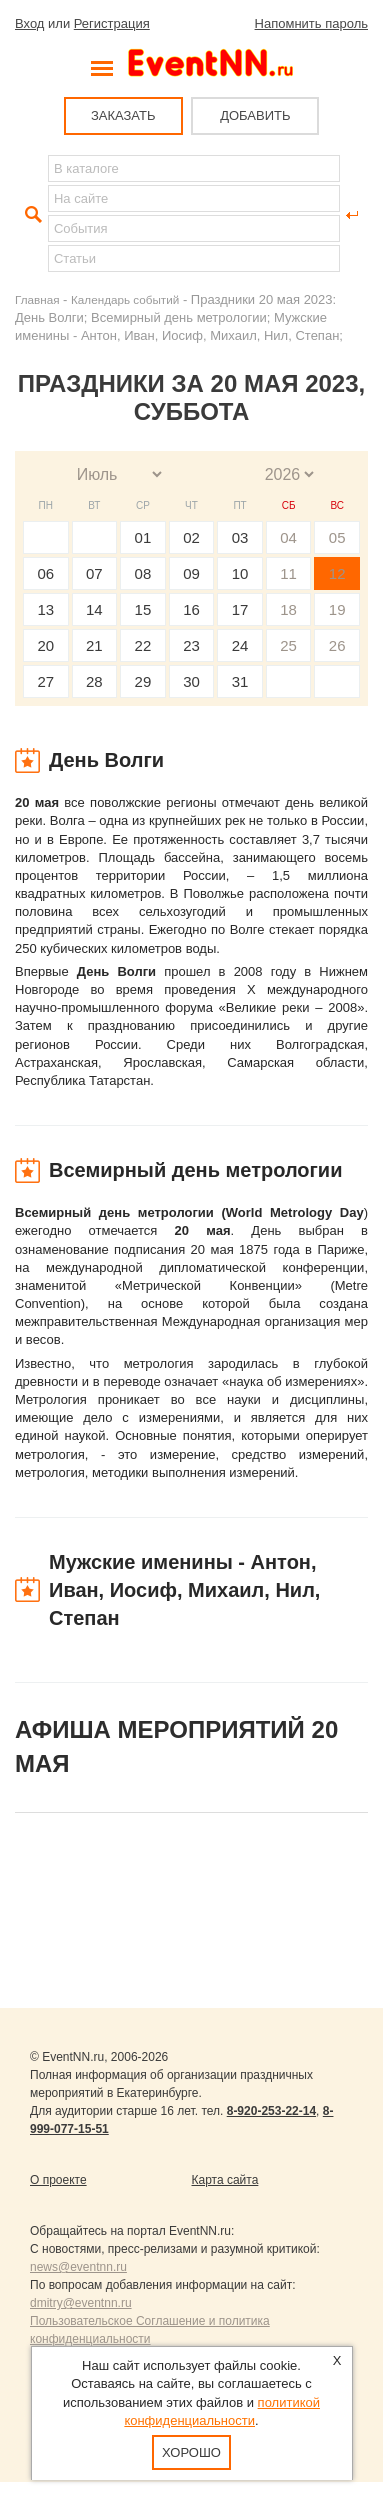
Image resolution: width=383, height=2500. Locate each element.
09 (191, 573)
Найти (31, 215)
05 (337, 537)
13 (45, 609)
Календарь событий (125, 299)
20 (45, 645)
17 (240, 609)
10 (240, 573)
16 (191, 609)
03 (240, 537)
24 (240, 645)
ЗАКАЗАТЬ (123, 115)
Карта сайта (225, 2180)
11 (288, 573)
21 (94, 645)
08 (143, 573)
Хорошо (191, 2452)
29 (143, 681)
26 (337, 645)
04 (288, 537)
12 (337, 573)
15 (143, 609)
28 (94, 681)
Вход (29, 23)
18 (288, 609)
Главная (37, 299)
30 (191, 681)
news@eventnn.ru (78, 2267)
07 (94, 573)
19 (337, 609)
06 (45, 573)
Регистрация (112, 23)
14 (94, 609)
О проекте (58, 2180)
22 (143, 645)
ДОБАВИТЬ (255, 115)
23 (191, 645)
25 (288, 645)
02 (191, 537)
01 (143, 537)
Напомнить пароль (311, 23)
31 (240, 681)
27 (45, 681)
